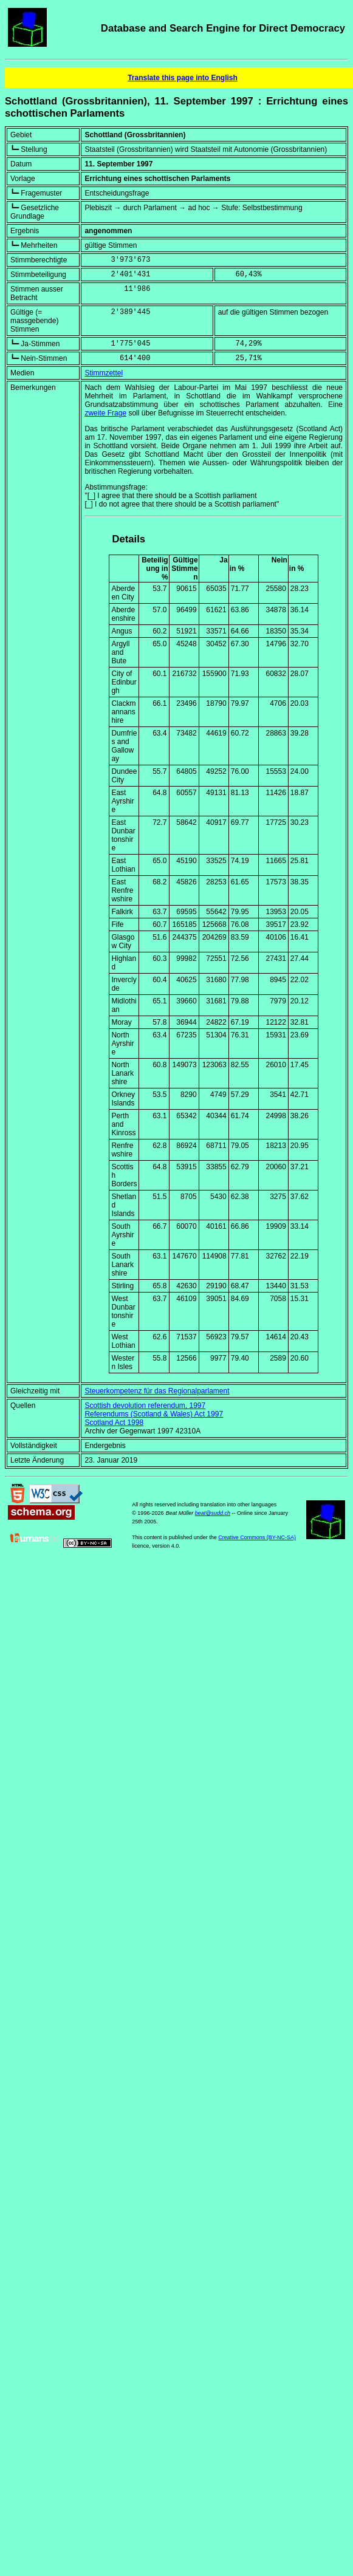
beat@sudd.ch (212, 1513)
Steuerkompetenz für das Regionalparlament (156, 1391)
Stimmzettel (103, 373)
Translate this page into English (183, 77)
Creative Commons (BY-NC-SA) (257, 1537)
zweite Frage (105, 413)
